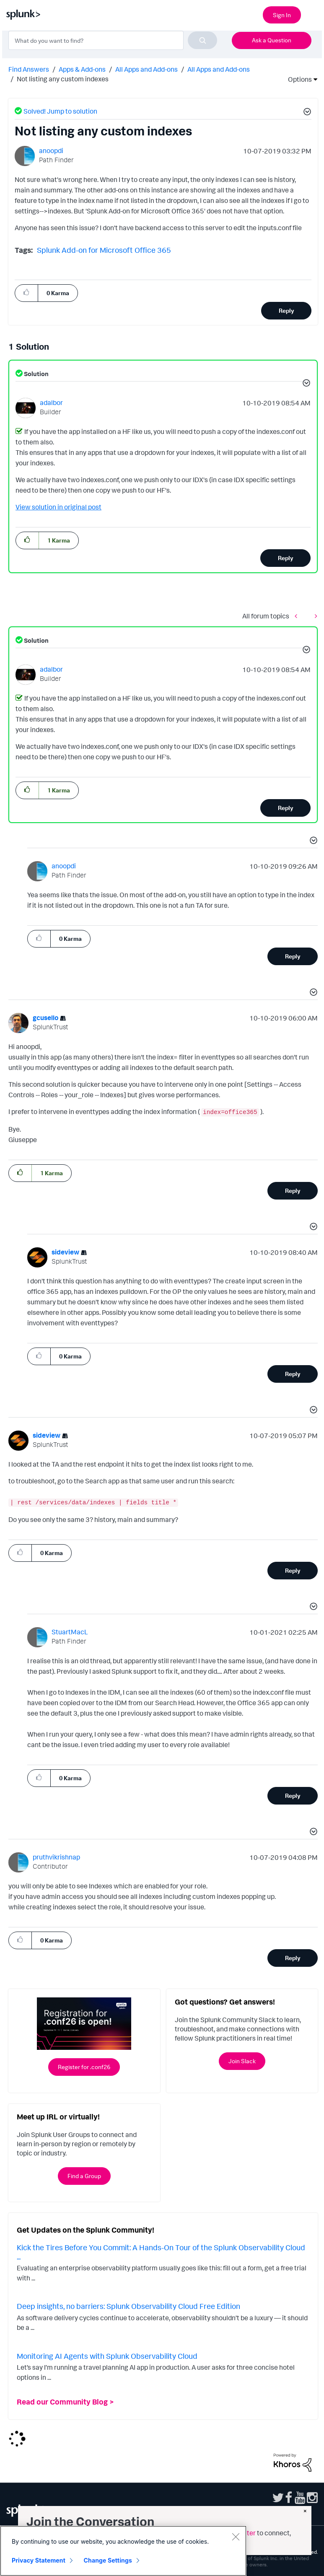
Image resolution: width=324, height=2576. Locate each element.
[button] (306, 112)
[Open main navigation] (313, 14)
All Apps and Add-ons (146, 69)
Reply (286, 310)
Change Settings (108, 2560)
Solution (36, 374)
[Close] (235, 2536)
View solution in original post (58, 507)
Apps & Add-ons (82, 69)
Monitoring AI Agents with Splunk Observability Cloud (107, 2355)
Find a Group (84, 2175)
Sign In (282, 14)
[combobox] (112, 40)
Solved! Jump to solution (60, 111)
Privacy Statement (38, 2560)
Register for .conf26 (84, 2066)
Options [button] (297, 79)
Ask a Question (271, 40)
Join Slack (242, 2060)
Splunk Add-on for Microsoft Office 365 (104, 249)
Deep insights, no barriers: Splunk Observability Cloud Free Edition (128, 2306)
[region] (123, 2551)
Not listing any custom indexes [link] (63, 79)
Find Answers (28, 69)
